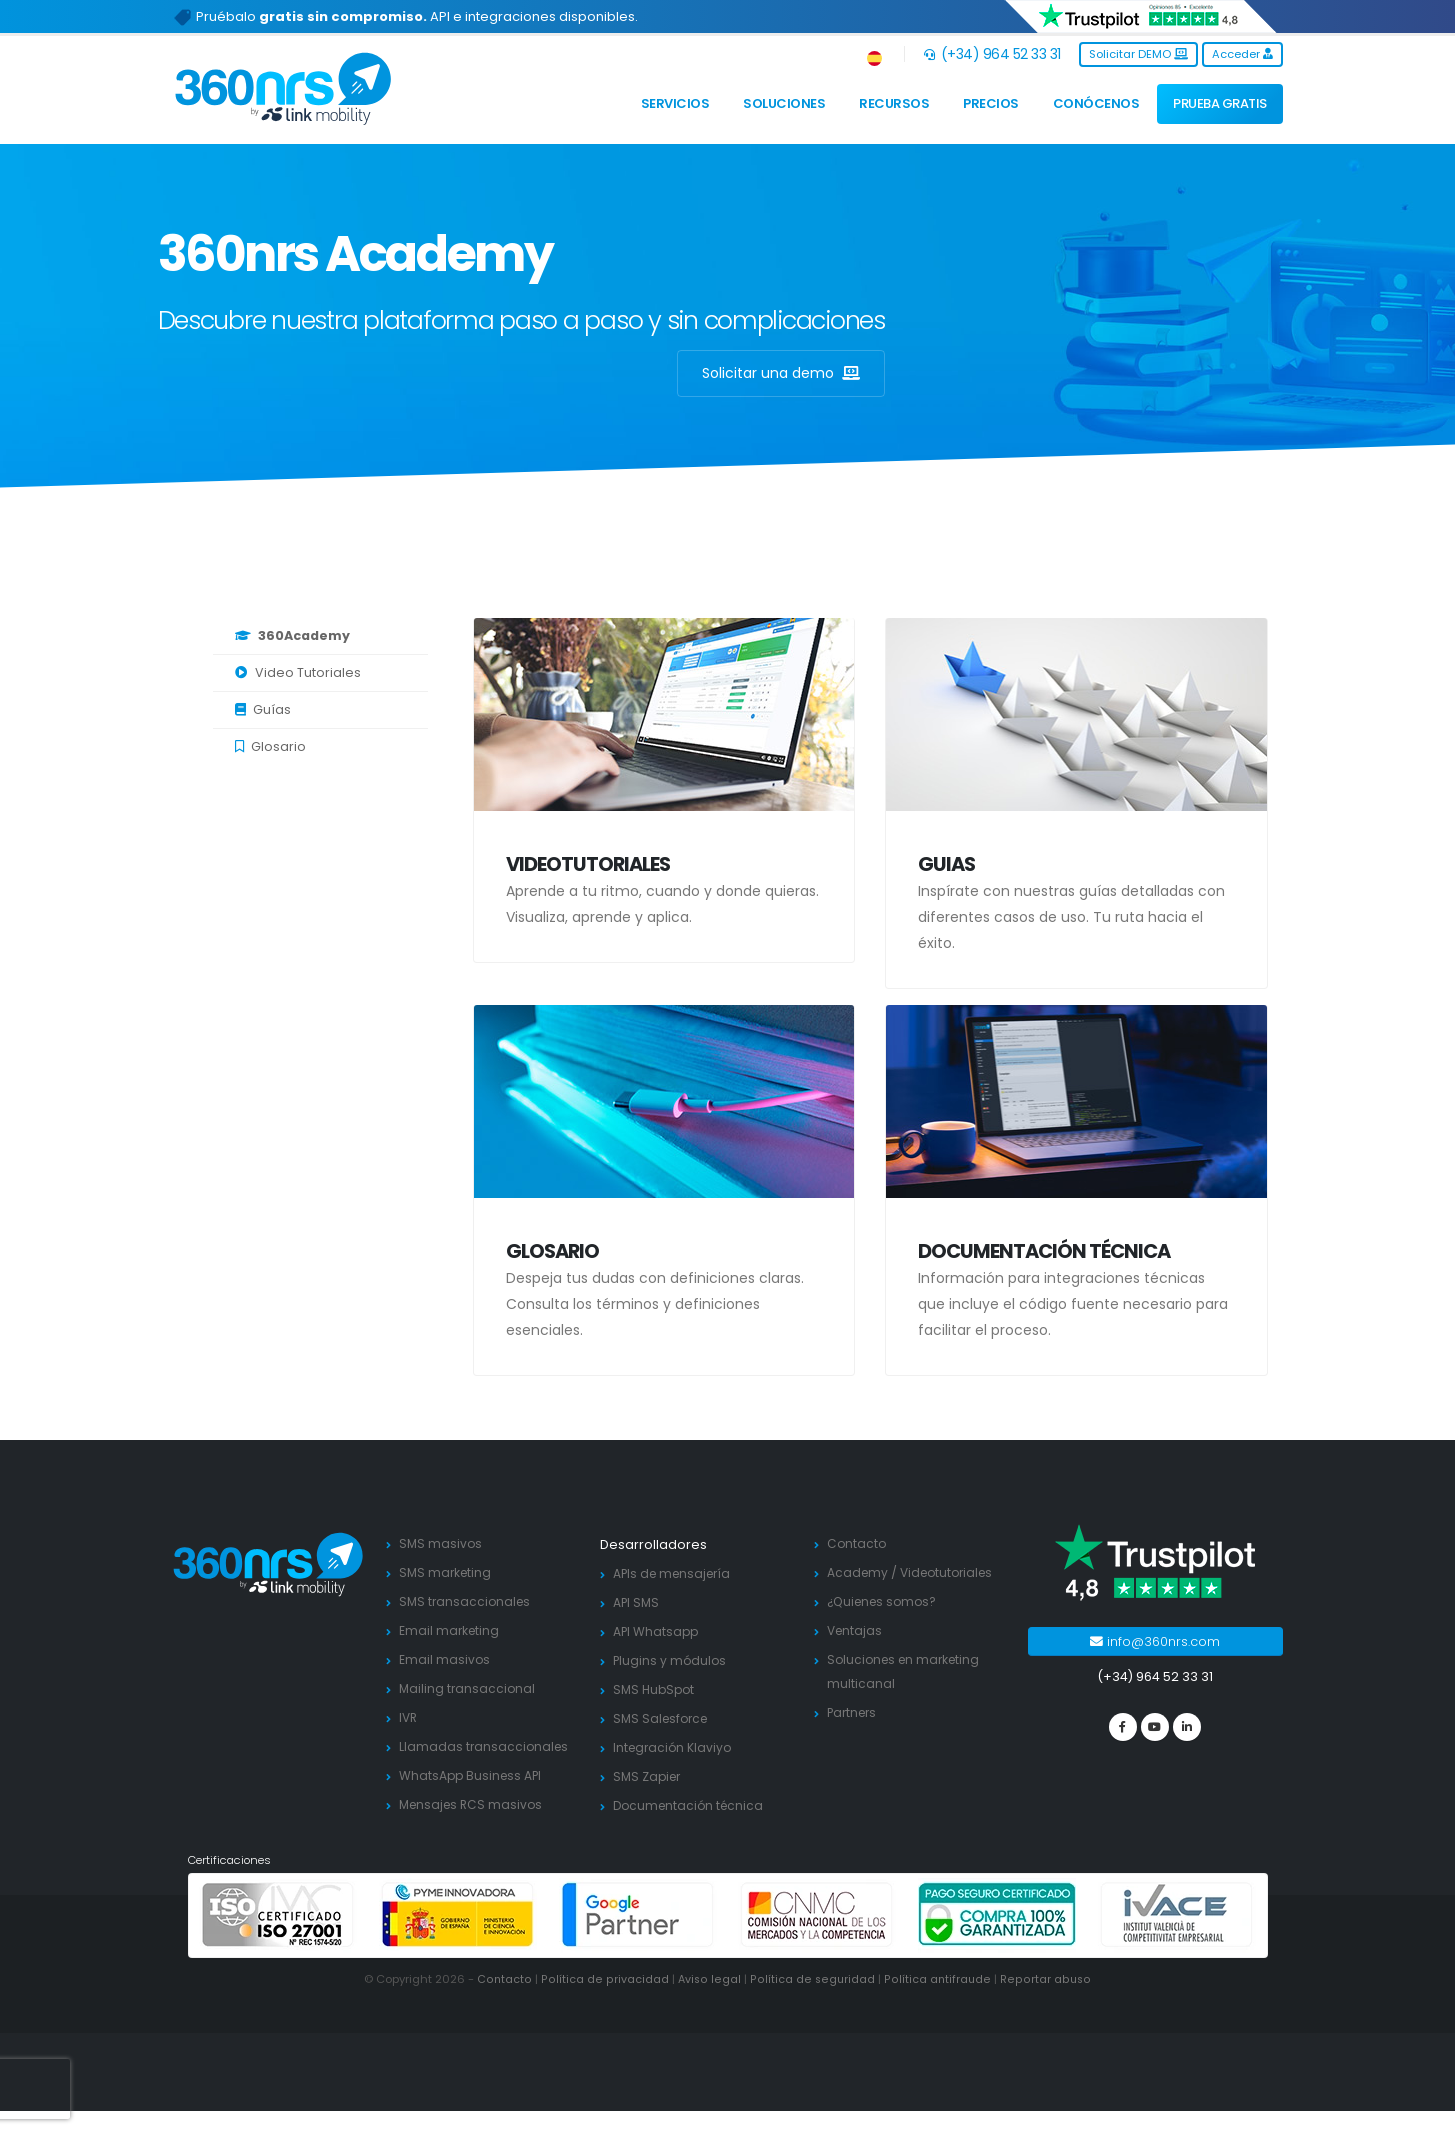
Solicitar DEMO (1138, 54)
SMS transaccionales (467, 1601)
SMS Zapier (649, 1776)
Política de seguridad (812, 2002)
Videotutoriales (588, 864)
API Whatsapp (657, 1631)
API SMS (637, 1602)
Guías (263, 709)
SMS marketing (447, 1572)
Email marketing (450, 1630)
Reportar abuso (1043, 2002)
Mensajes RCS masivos (474, 1828)
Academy (858, 1572)
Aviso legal (709, 2002)
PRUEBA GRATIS (1220, 103)
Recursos (894, 103)
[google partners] (638, 1937)
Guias (946, 864)
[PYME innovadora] (458, 1937)
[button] (875, 54)
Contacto (857, 1543)
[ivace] (1177, 1937)
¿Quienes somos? (885, 1625)
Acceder (1242, 54)
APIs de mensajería (675, 1573)
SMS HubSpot (656, 1689)
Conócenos (1096, 103)
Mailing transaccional (468, 1688)
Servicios (675, 103)
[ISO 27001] (278, 1937)
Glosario (270, 746)
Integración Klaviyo (674, 1747)
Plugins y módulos (671, 1660)
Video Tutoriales (298, 672)
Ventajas (856, 1654)
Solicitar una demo (781, 373)
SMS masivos (441, 1543)
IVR (409, 1717)
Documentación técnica (1044, 1251)
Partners (854, 1736)
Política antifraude (936, 2002)
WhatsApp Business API (472, 1799)
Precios (991, 103)
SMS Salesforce (663, 1718)
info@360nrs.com (1155, 1641)
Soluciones (784, 103)
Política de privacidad (606, 2002)
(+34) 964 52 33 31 (992, 54)
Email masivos (445, 1659)
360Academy (292, 635)
